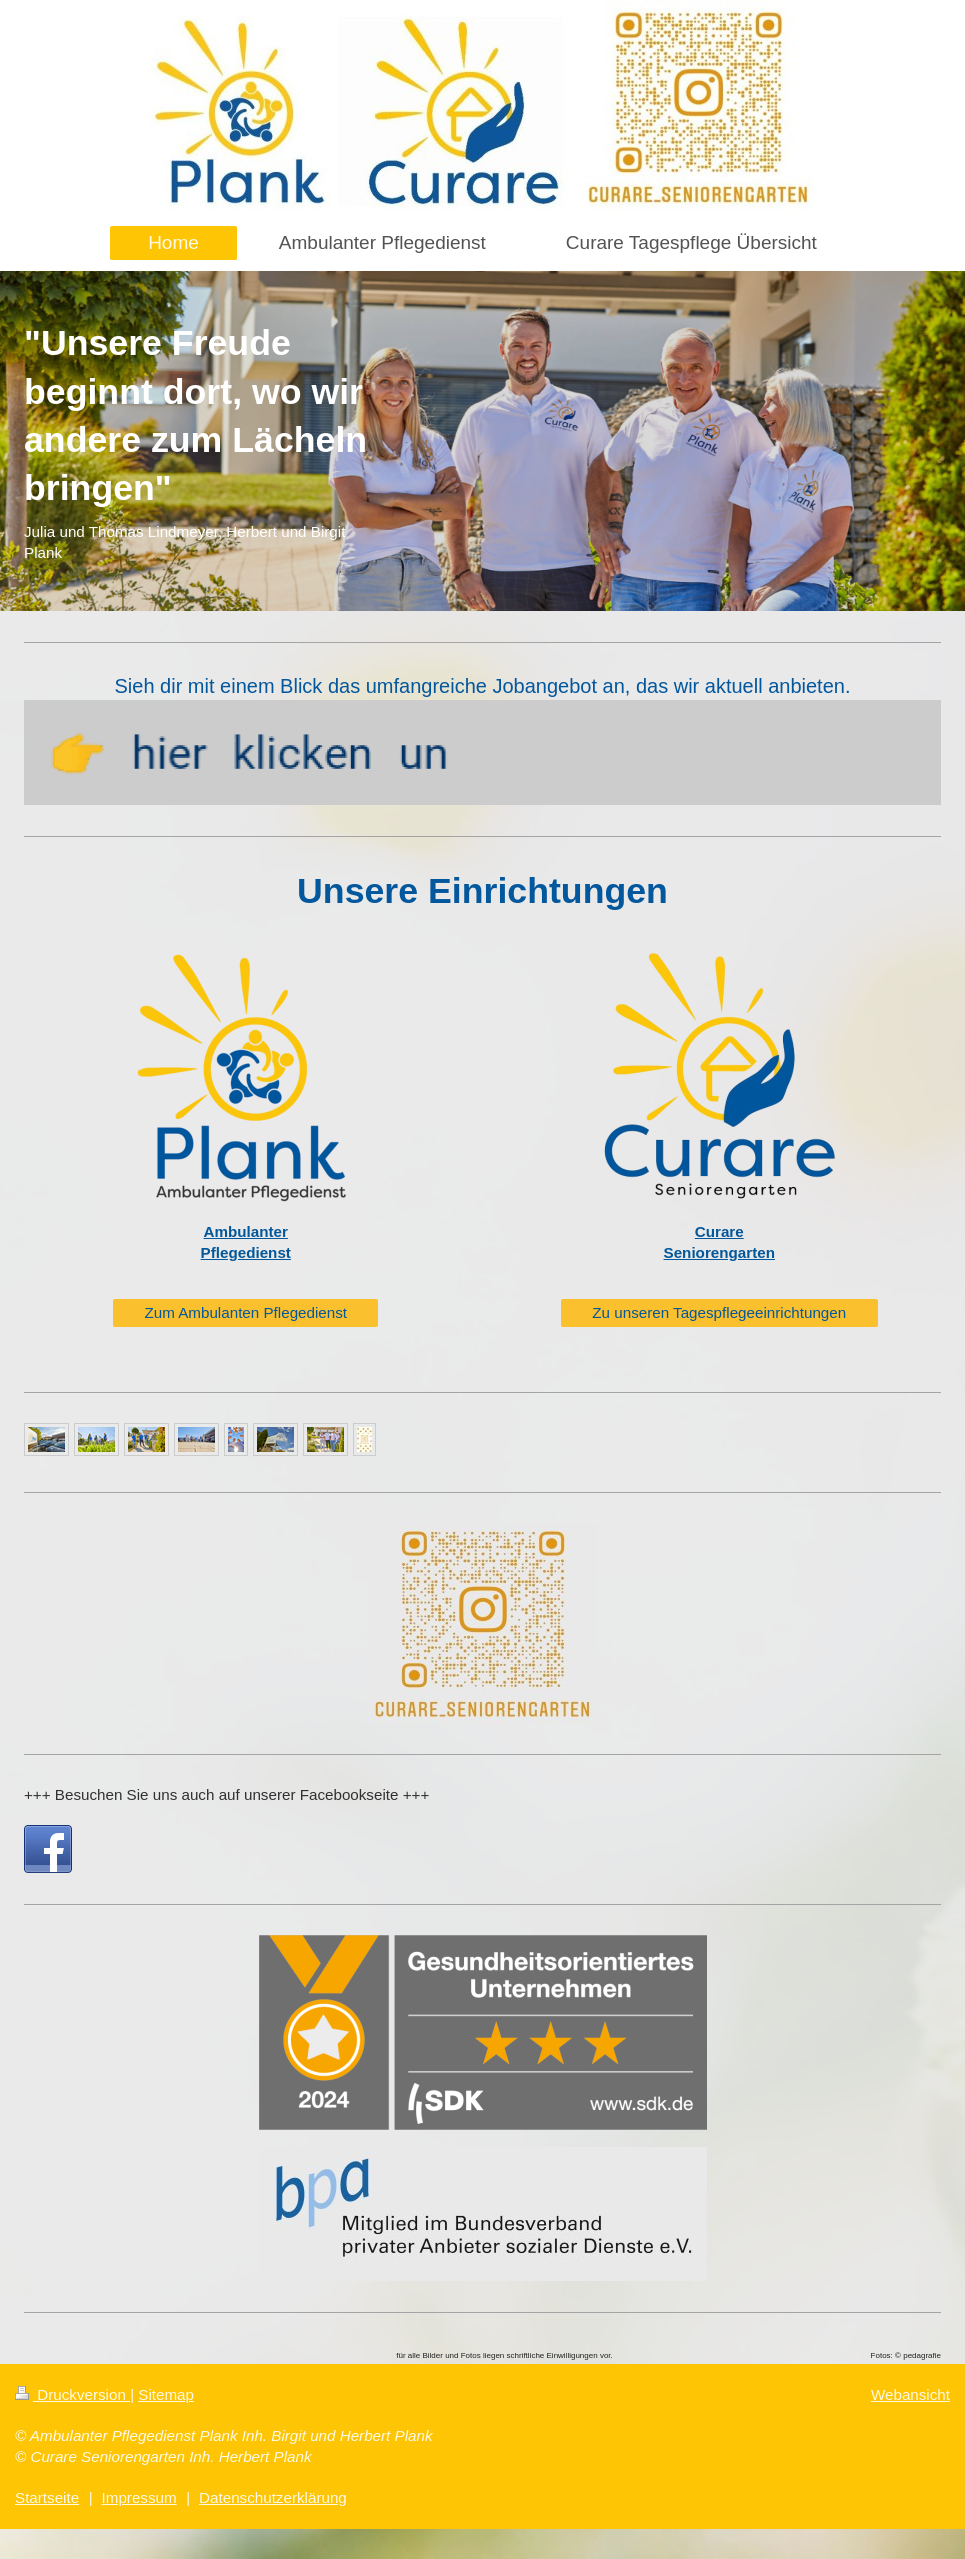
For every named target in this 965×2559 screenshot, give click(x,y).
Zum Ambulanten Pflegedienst (245, 1312)
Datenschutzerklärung (273, 2497)
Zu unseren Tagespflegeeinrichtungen (719, 1312)
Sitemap (166, 2394)
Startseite (47, 2497)
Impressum (139, 2497)
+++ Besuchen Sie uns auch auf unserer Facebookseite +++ (226, 1794)
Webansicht (910, 2394)
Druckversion (72, 2394)
